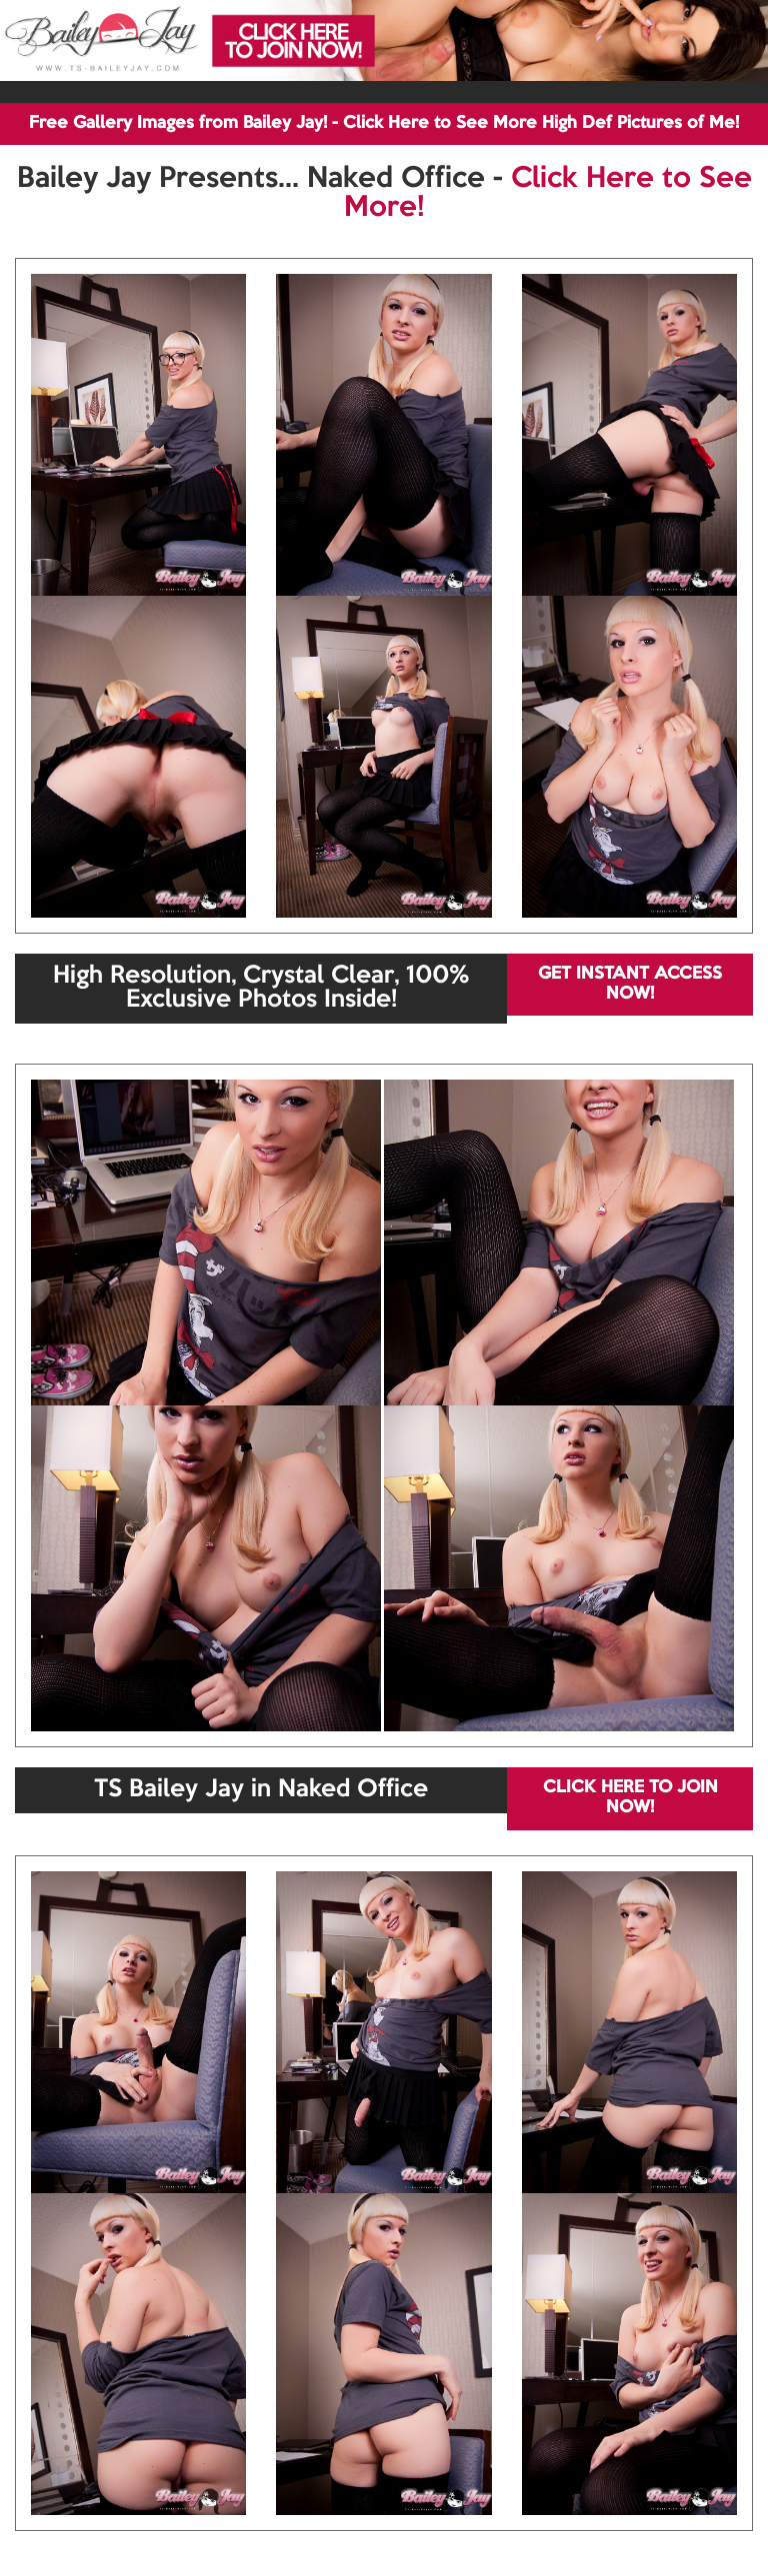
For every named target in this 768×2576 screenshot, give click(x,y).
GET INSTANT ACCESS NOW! (630, 984)
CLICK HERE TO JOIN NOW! (630, 1797)
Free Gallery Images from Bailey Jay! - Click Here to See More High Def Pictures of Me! (384, 123)
